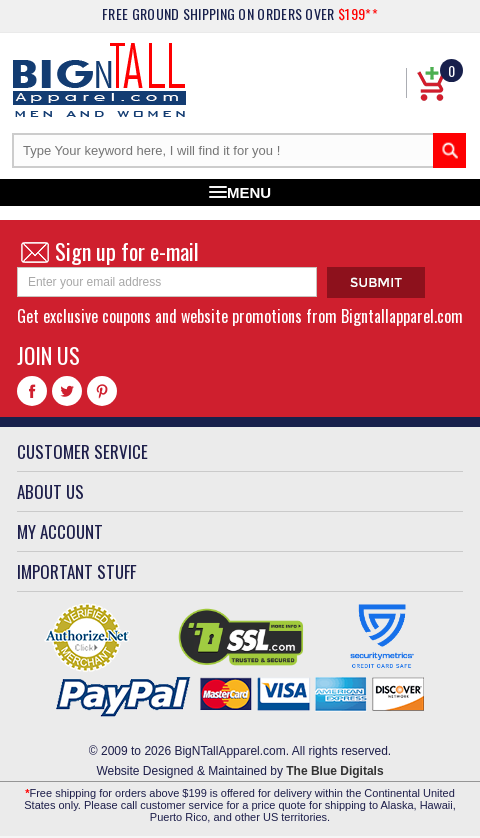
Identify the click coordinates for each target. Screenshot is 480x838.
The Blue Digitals (334, 771)
